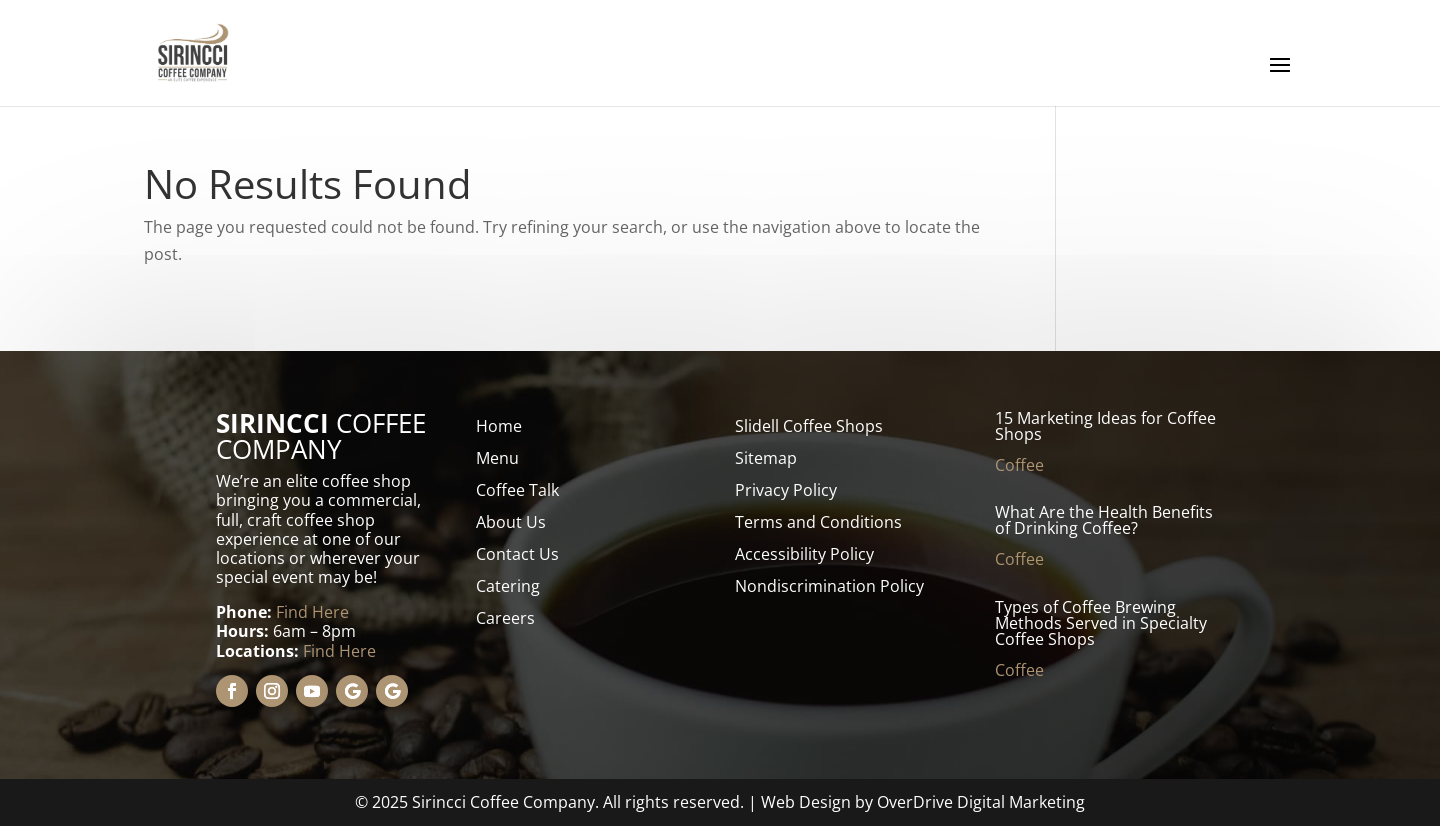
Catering (508, 586)
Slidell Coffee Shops (809, 426)
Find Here (312, 612)
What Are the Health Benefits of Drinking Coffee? (1104, 520)
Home (499, 426)
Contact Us (517, 554)
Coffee (1019, 465)
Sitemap (766, 458)
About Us (511, 522)
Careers (505, 618)
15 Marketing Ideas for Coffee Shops (1105, 426)
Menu (497, 458)
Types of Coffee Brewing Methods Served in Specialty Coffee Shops (1101, 623)
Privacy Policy (786, 490)
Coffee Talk (517, 490)
